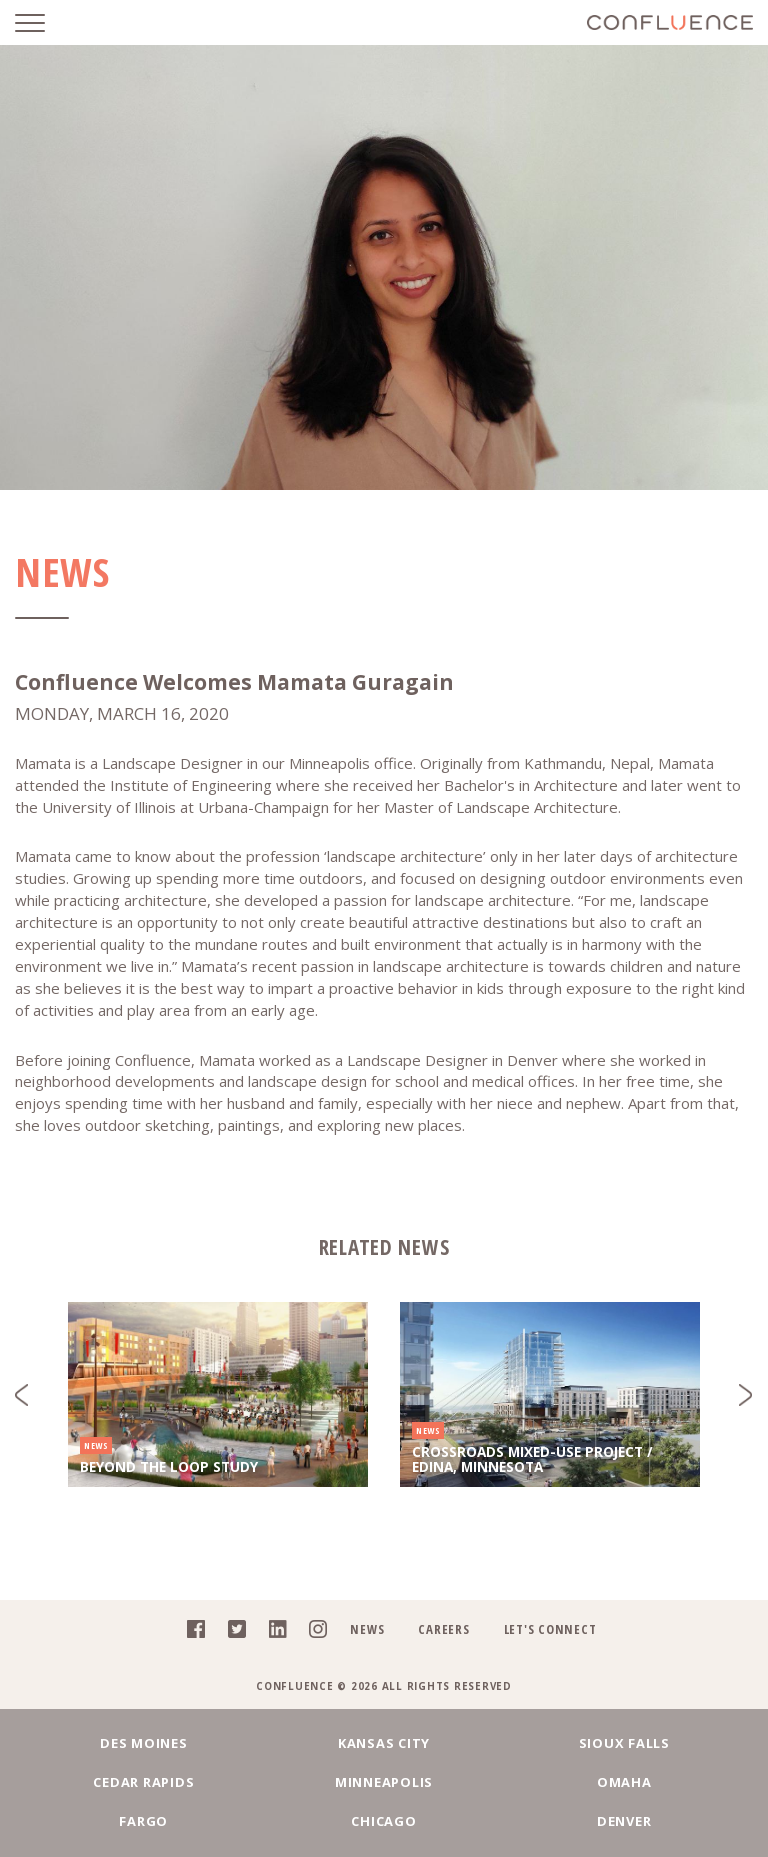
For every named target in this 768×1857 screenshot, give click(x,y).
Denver (624, 1821)
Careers (443, 1629)
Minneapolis (384, 1782)
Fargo (143, 1821)
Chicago (383, 1821)
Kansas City (384, 1743)
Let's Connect (550, 1629)
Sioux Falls (624, 1743)
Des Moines (144, 1743)
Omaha (624, 1782)
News (367, 1629)
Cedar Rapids (143, 1782)
